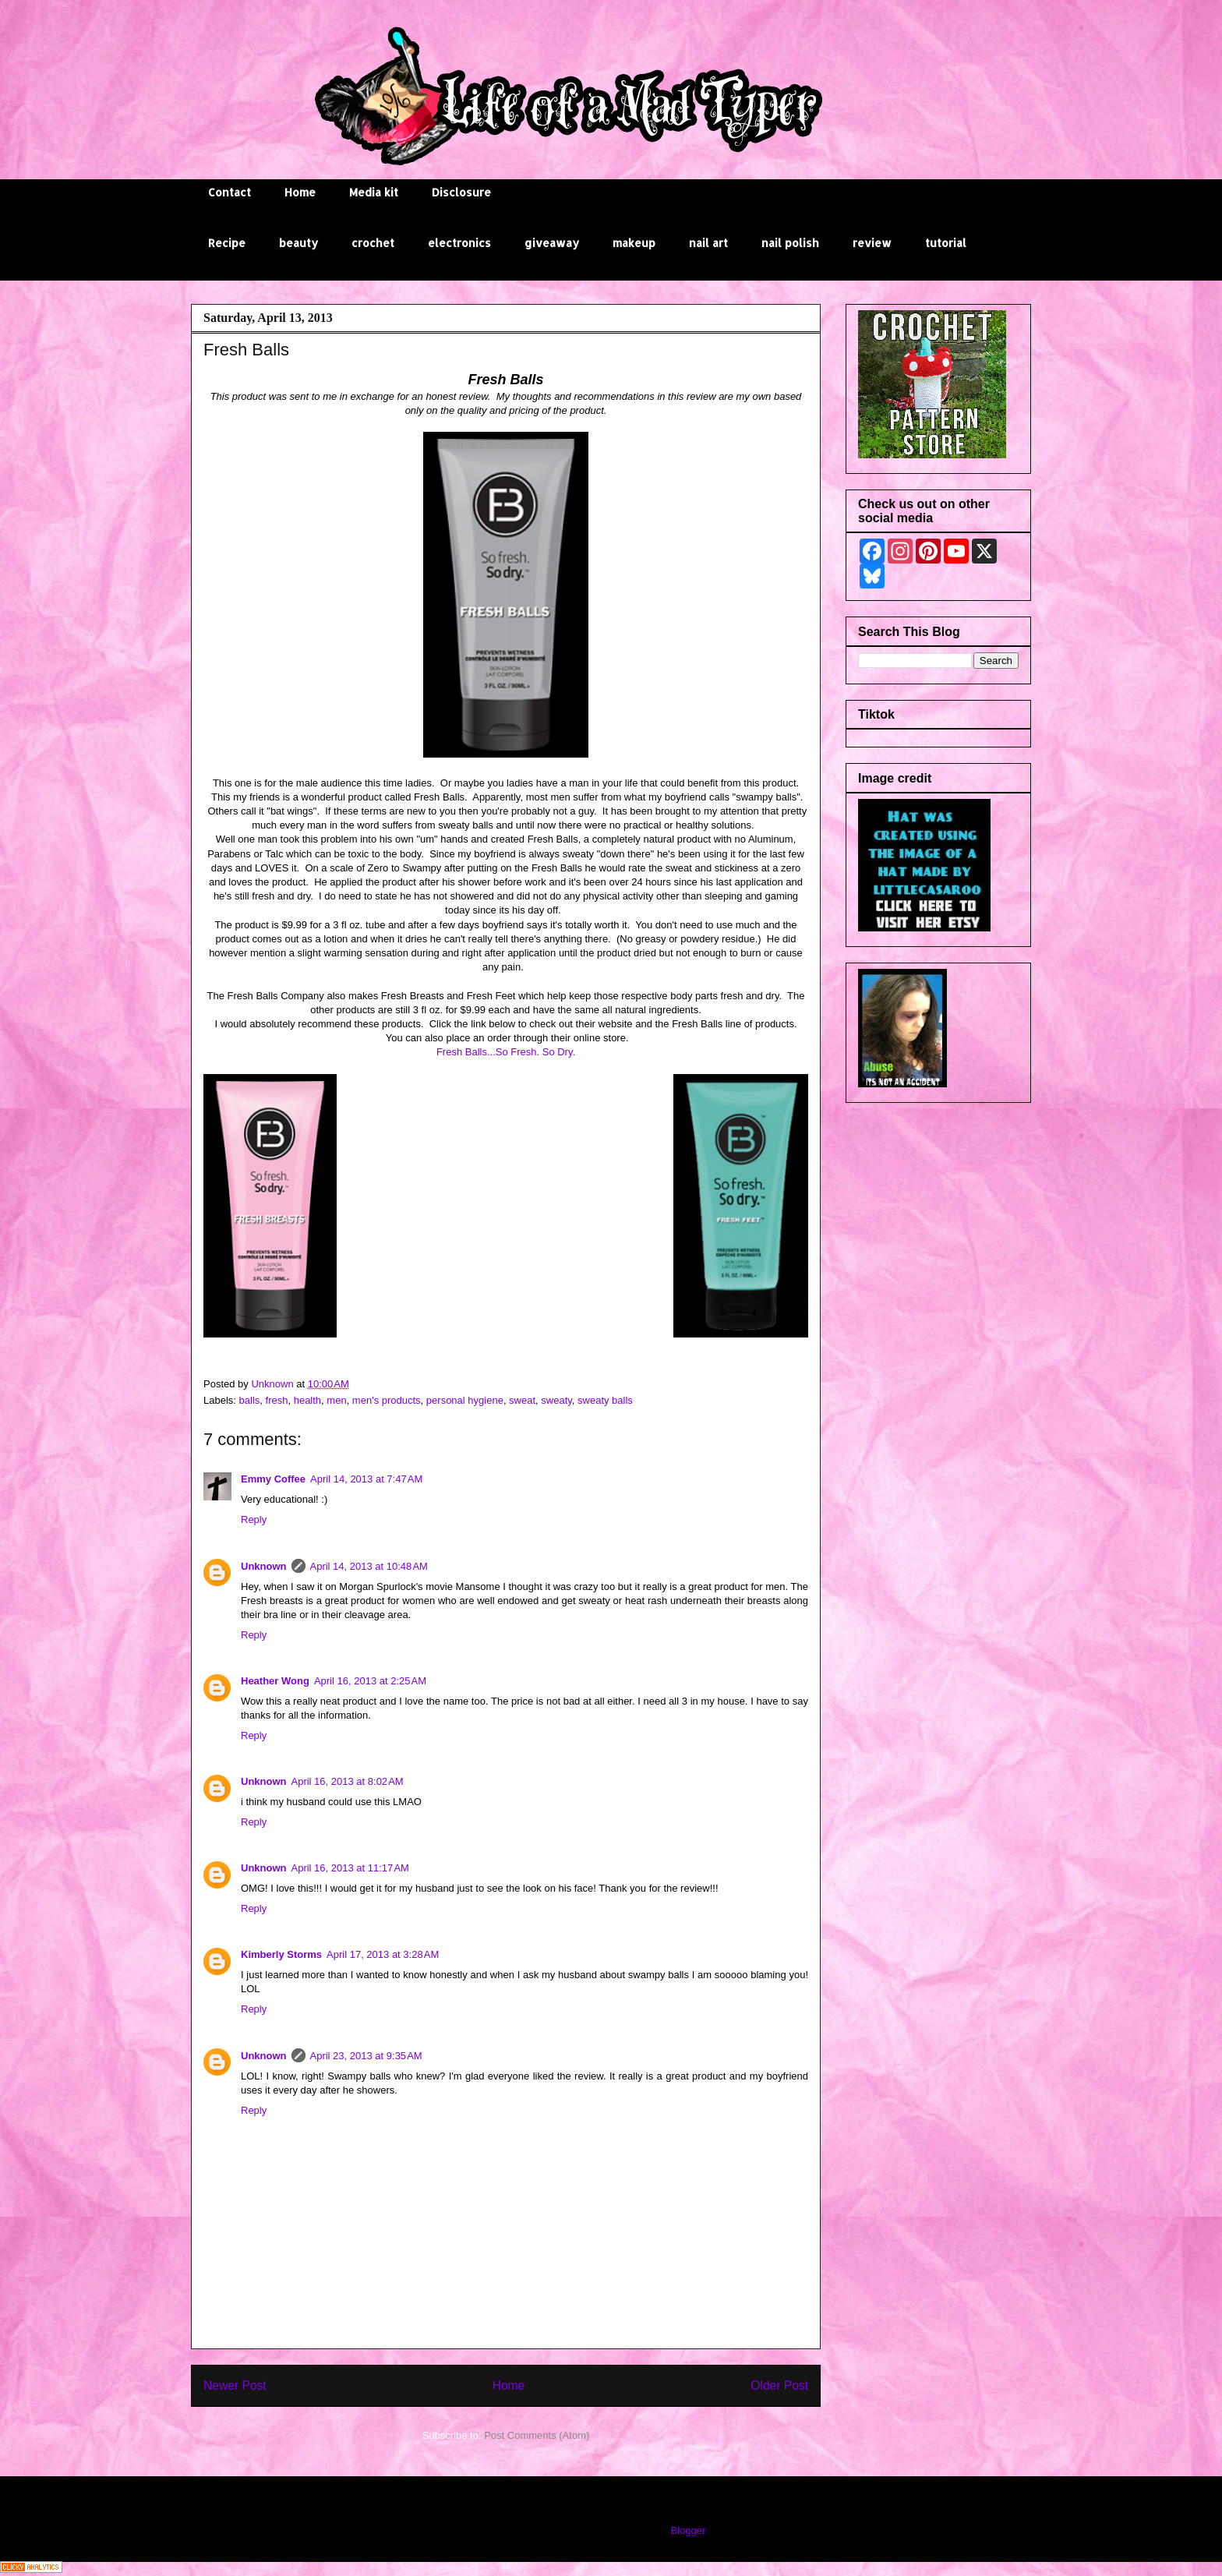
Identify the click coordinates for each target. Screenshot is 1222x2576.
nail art (708, 242)
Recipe (226, 242)
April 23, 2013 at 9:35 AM (366, 2056)
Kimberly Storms (281, 1954)
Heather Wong (275, 1681)
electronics (459, 242)
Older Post (779, 2385)
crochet (372, 242)
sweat (522, 1400)
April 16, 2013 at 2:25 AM (370, 1681)
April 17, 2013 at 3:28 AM (383, 1954)
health (307, 1400)
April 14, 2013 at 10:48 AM (369, 1566)
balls (249, 1400)
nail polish (790, 242)
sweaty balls (605, 1400)
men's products (386, 1400)
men (336, 1400)
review (872, 242)
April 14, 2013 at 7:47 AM (366, 1479)
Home (300, 192)
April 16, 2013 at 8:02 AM (347, 1781)
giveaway (551, 242)
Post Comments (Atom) (536, 2435)
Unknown (264, 1566)
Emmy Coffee (273, 1479)
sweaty (556, 1400)
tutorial (945, 242)
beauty (298, 242)
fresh (277, 1400)
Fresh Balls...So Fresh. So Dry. (505, 1052)
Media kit (373, 192)
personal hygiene (464, 1400)
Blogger (687, 2530)
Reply (254, 1519)
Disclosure (461, 192)
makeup (634, 242)
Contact (229, 192)
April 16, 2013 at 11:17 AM (350, 1868)
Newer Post (235, 2385)
